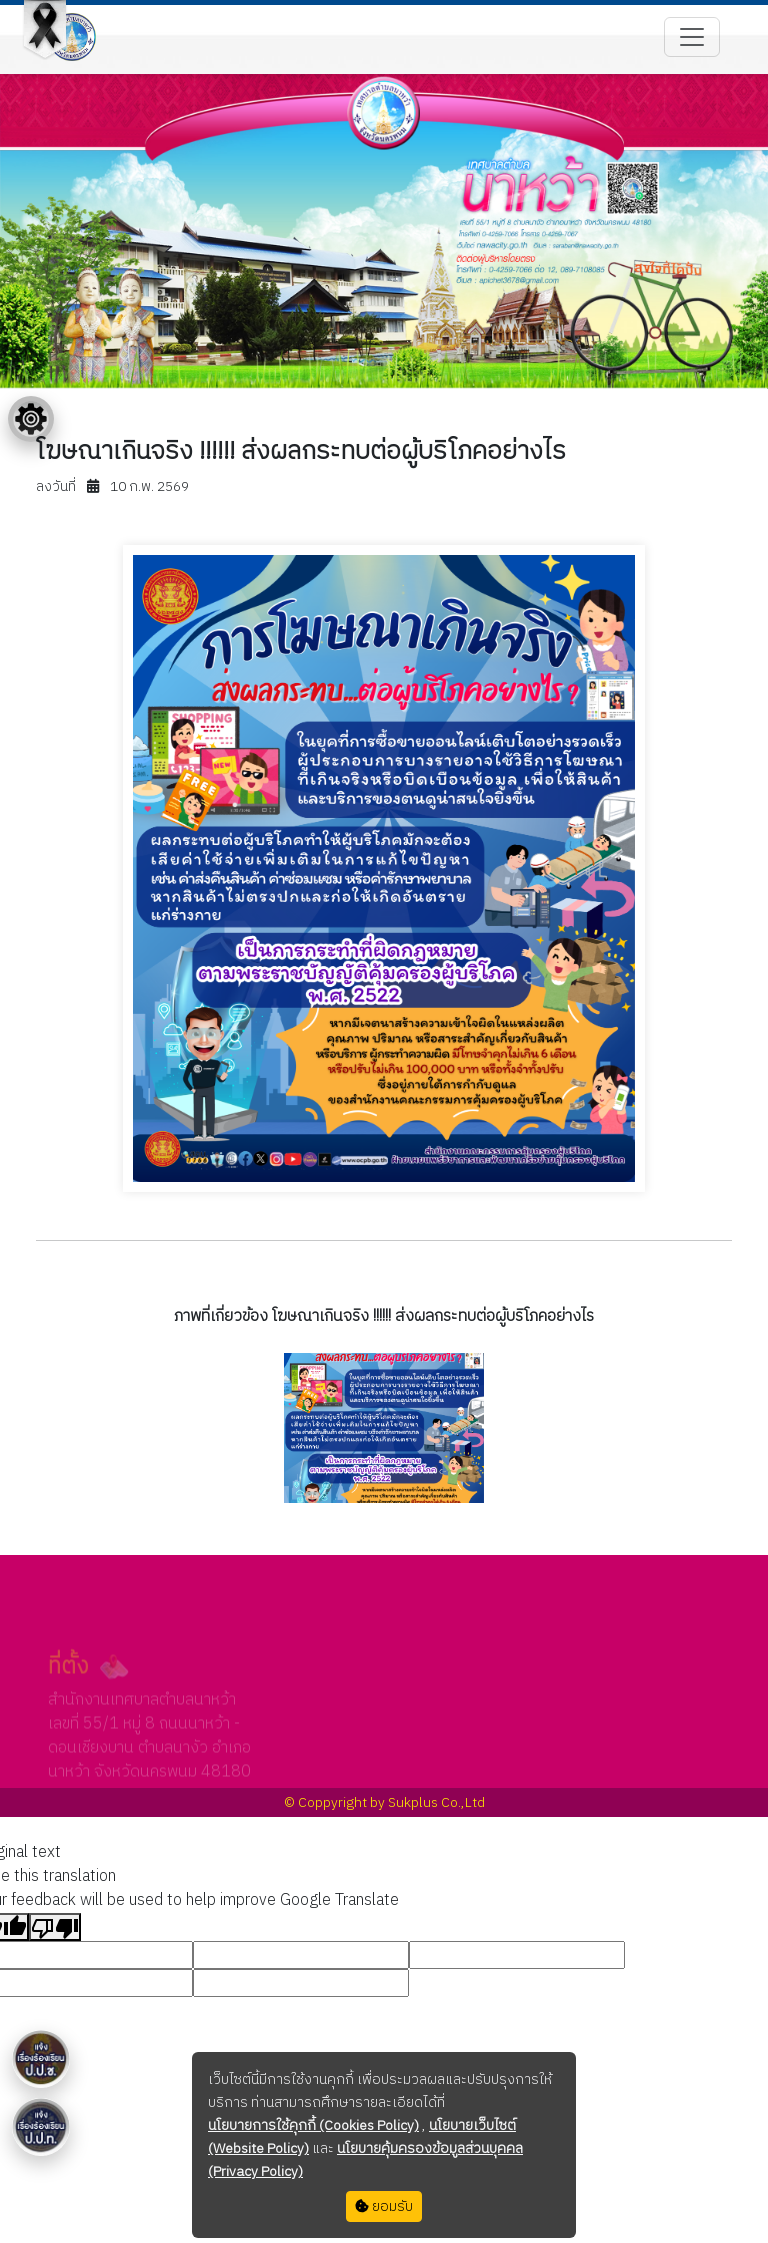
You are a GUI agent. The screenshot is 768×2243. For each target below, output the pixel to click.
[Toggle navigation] (692, 37)
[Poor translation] (55, 1927)
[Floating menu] (31, 419)
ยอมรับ (384, 2206)
